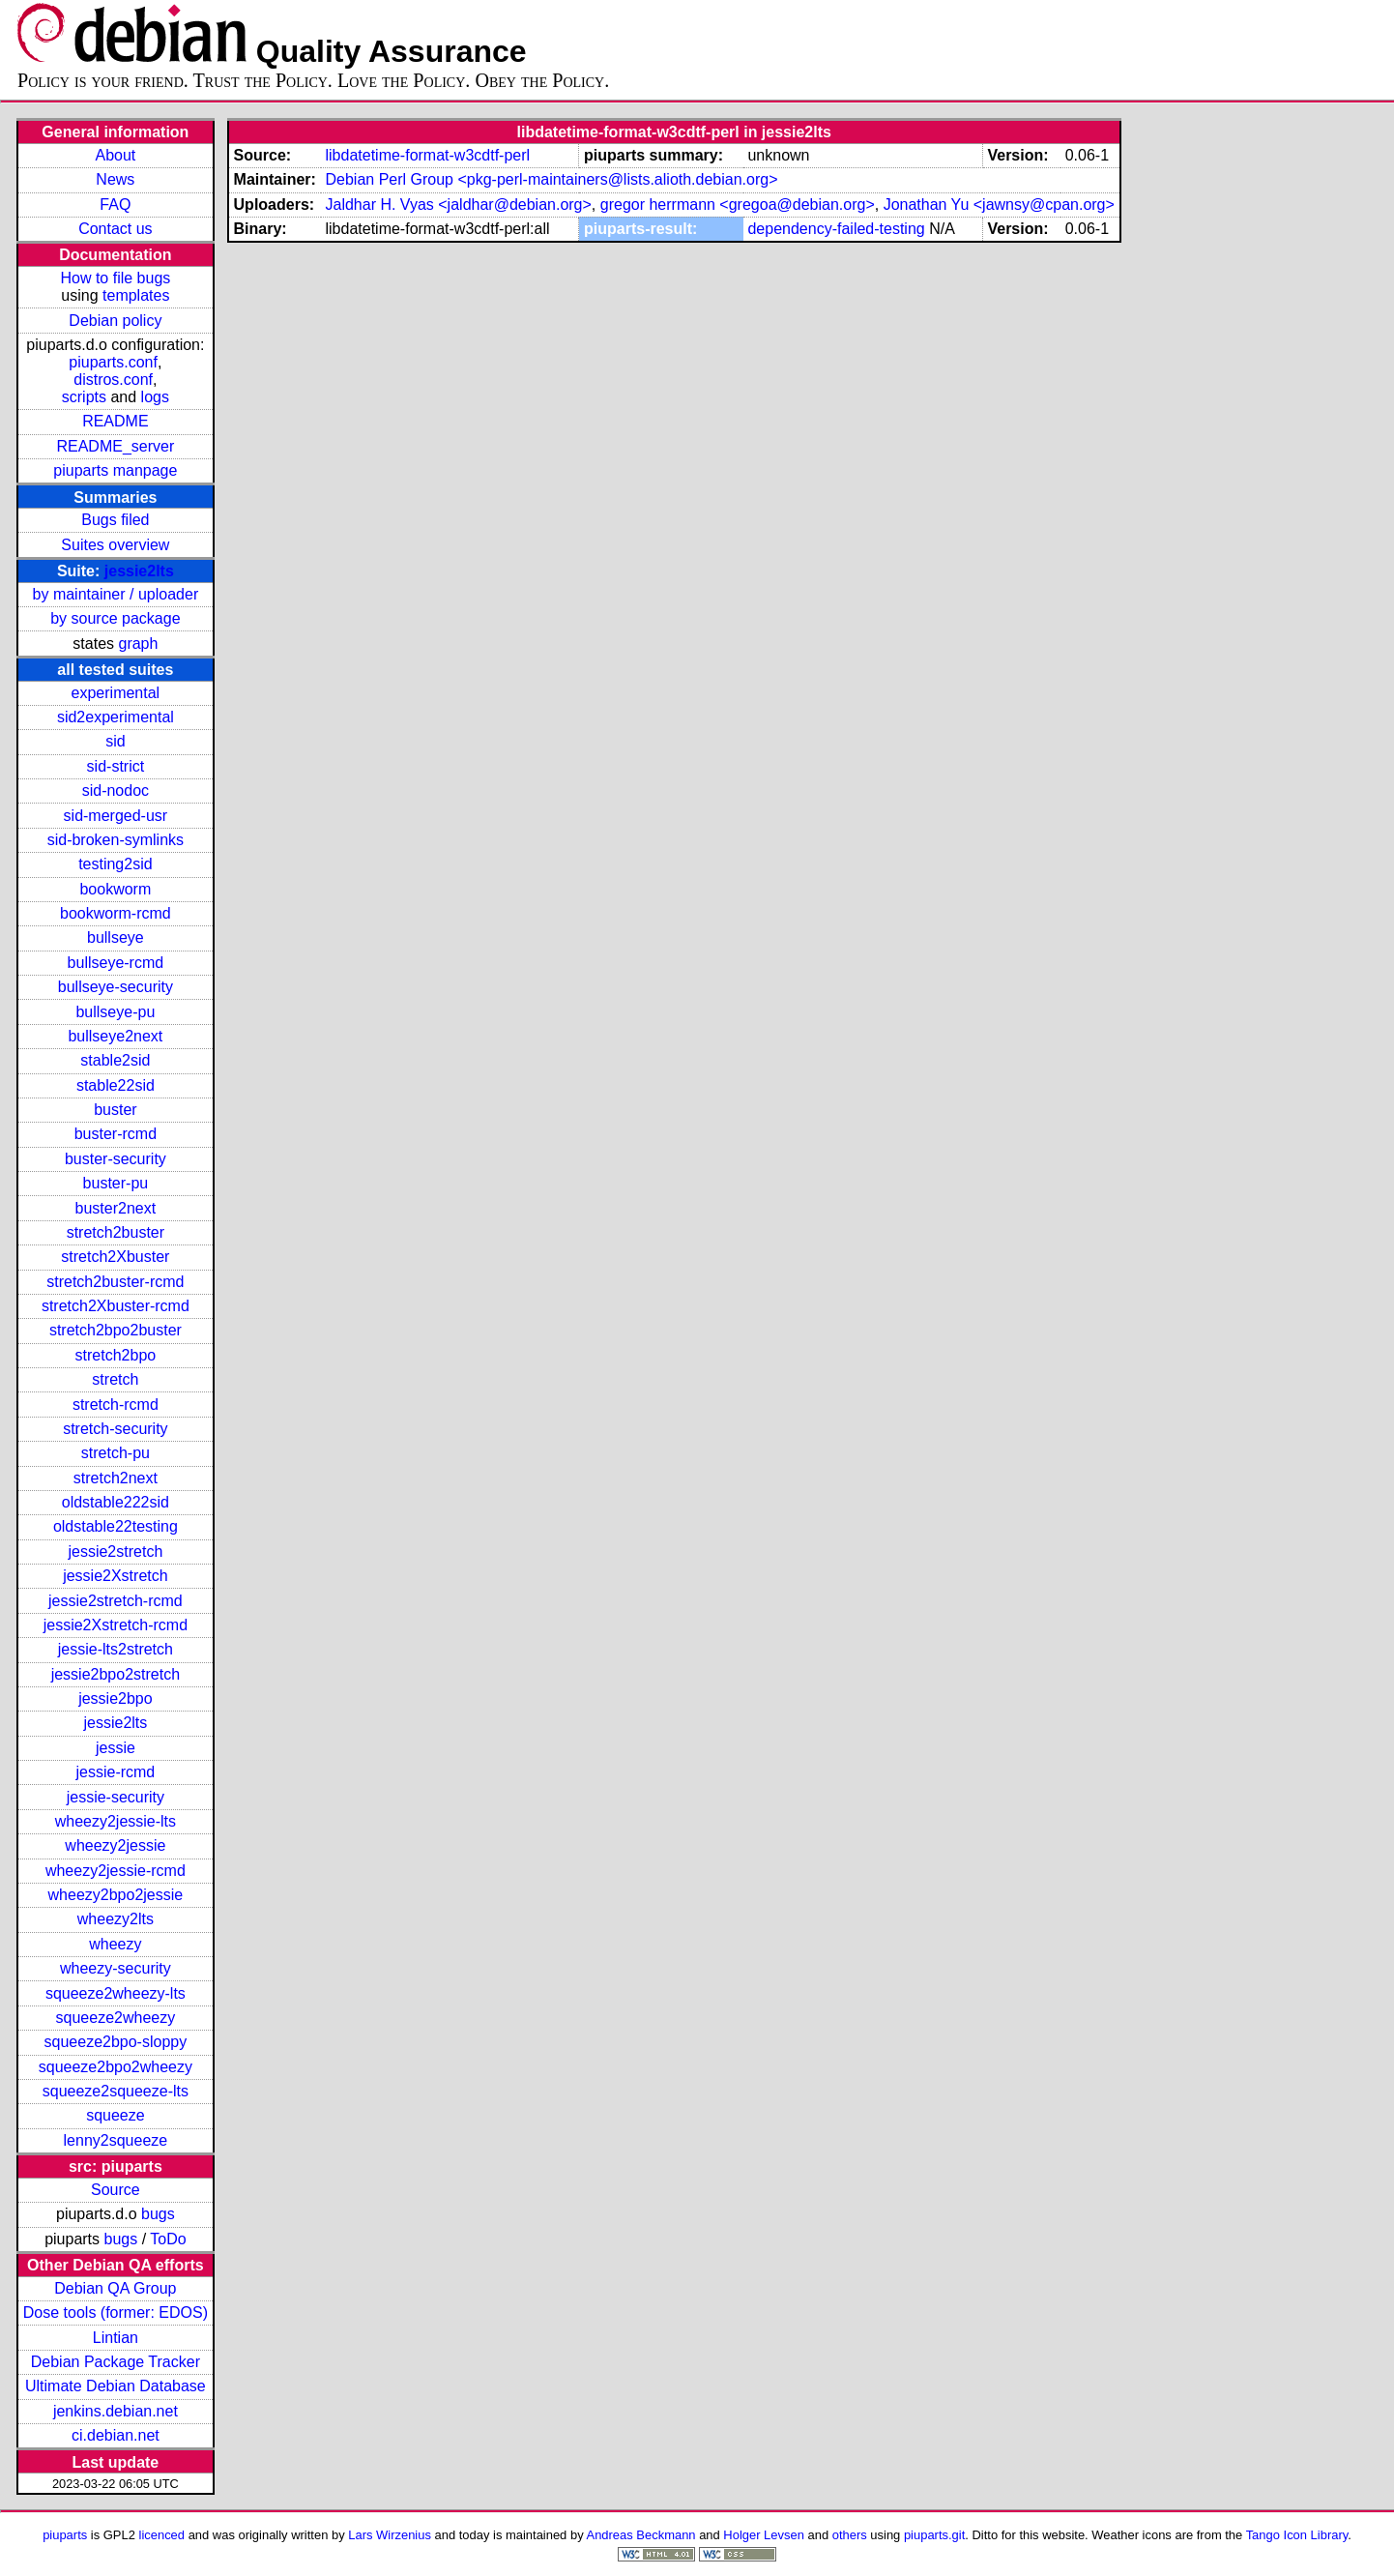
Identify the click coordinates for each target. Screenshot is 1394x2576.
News (115, 179)
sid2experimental (115, 717)
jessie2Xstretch (115, 1575)
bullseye (115, 937)
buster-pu (116, 1183)
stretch (115, 1379)
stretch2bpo (116, 1355)
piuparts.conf (113, 362)
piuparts (65, 2535)
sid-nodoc (115, 790)
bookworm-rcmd (115, 913)
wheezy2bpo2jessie (116, 1895)
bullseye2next (115, 1036)
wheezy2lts (115, 1919)
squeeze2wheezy (116, 2017)
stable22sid (115, 1085)
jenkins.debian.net (115, 2411)
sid (115, 741)
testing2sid (115, 864)
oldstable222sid (115, 1502)
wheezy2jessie (115, 1845)
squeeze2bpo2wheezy (115, 2067)
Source (115, 2189)
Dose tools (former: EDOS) (115, 2312)
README (115, 421)
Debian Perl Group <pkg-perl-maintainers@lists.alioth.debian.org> (551, 179)
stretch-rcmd (116, 1404)
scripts (84, 397)
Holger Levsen (763, 2535)
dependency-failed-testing (835, 228)
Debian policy (115, 320)
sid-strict (116, 766)
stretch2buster (115, 1232)
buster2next (116, 1208)
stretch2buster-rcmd (115, 1281)
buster (115, 1109)
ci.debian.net (116, 2435)
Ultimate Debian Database (115, 2386)
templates (135, 295)
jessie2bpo (115, 1698)
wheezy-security (115, 1968)
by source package (115, 618)
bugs (158, 2214)
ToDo (168, 2239)
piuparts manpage (115, 470)
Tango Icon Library (1297, 2535)
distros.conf (113, 379)
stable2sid (115, 1060)
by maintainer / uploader (116, 594)
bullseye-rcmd (116, 962)
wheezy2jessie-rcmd (115, 1870)
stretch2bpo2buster (115, 1330)
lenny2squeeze (116, 2140)
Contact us (115, 228)
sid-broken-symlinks (115, 840)
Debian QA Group (115, 2288)
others (849, 2535)
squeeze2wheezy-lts (115, 1993)
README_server (115, 446)
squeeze (115, 2115)
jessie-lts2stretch (115, 1649)
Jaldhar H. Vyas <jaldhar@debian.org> (458, 204)
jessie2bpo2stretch (115, 1674)
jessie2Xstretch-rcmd (116, 1625)
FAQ (115, 204)
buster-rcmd (115, 1134)
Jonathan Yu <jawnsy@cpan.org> (999, 204)
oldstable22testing (115, 1526)
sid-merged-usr (116, 815)
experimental (116, 693)
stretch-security (115, 1428)
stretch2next (115, 1478)
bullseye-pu (115, 1012)
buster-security (115, 1159)
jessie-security (115, 1797)
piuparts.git (934, 2535)
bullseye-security (115, 987)
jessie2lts (139, 571)
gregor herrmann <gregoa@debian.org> (737, 204)
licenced (162, 2535)
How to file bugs (115, 278)
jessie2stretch (115, 1551)
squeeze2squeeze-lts (116, 2091)
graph (138, 643)
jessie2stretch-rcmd (115, 1601)
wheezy (115, 1944)
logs (155, 397)
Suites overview (115, 545)
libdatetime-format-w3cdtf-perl (427, 155)
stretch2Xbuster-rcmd (115, 1306)
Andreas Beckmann (641, 2535)
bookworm (115, 889)
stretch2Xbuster (115, 1256)
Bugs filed (115, 520)
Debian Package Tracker (115, 2362)
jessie (115, 1748)
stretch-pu (115, 1453)
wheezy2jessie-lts (115, 1821)
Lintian (115, 2337)
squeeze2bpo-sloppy (116, 2042)
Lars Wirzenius (389, 2535)
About (115, 155)
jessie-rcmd (115, 1772)
